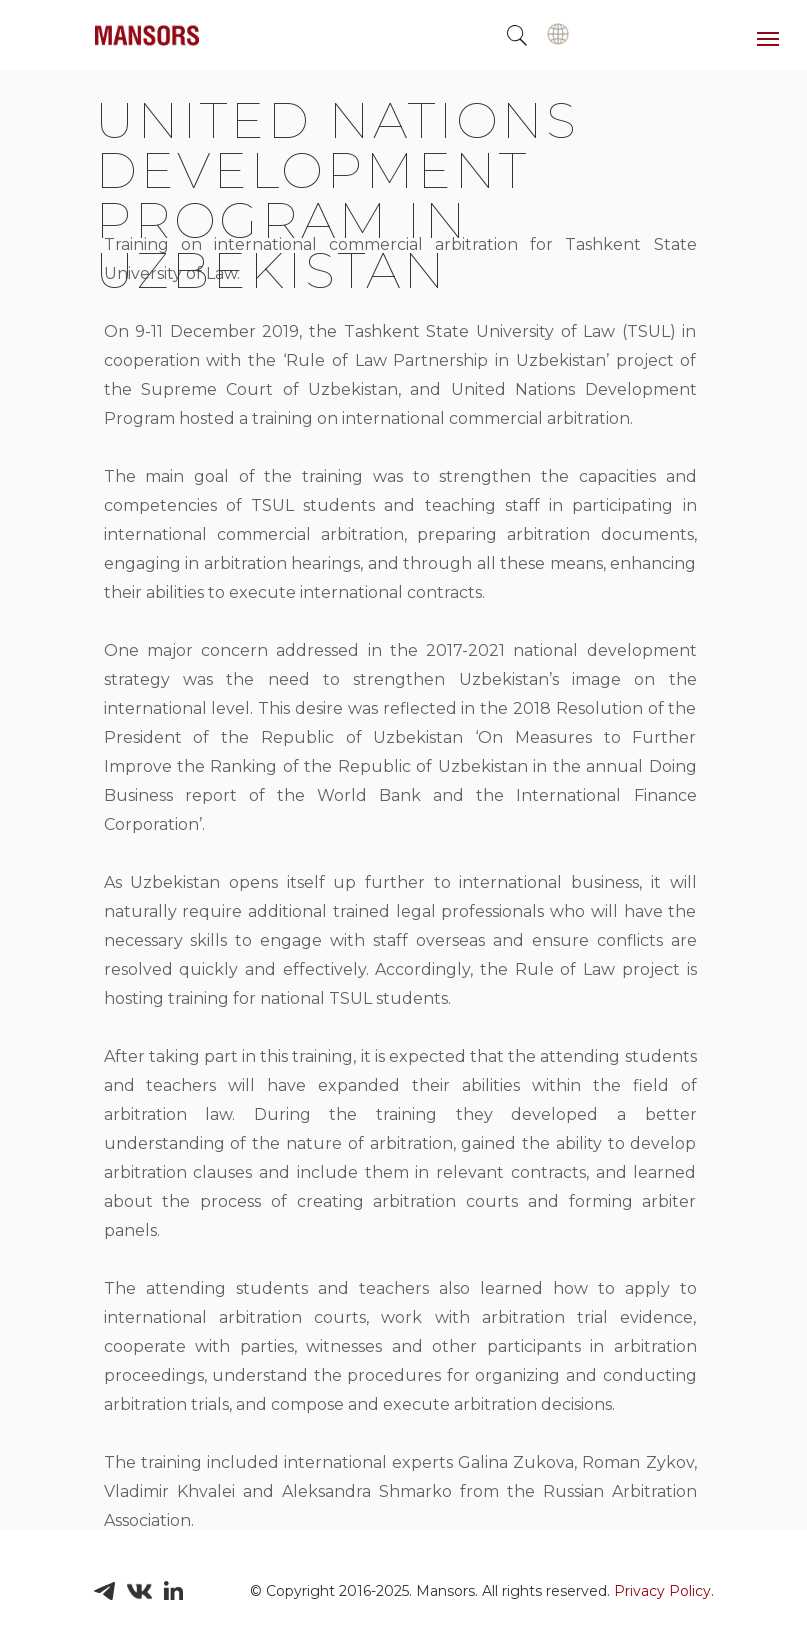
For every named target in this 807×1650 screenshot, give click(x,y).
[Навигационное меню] (768, 39)
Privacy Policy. (664, 1591)
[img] (558, 34)
